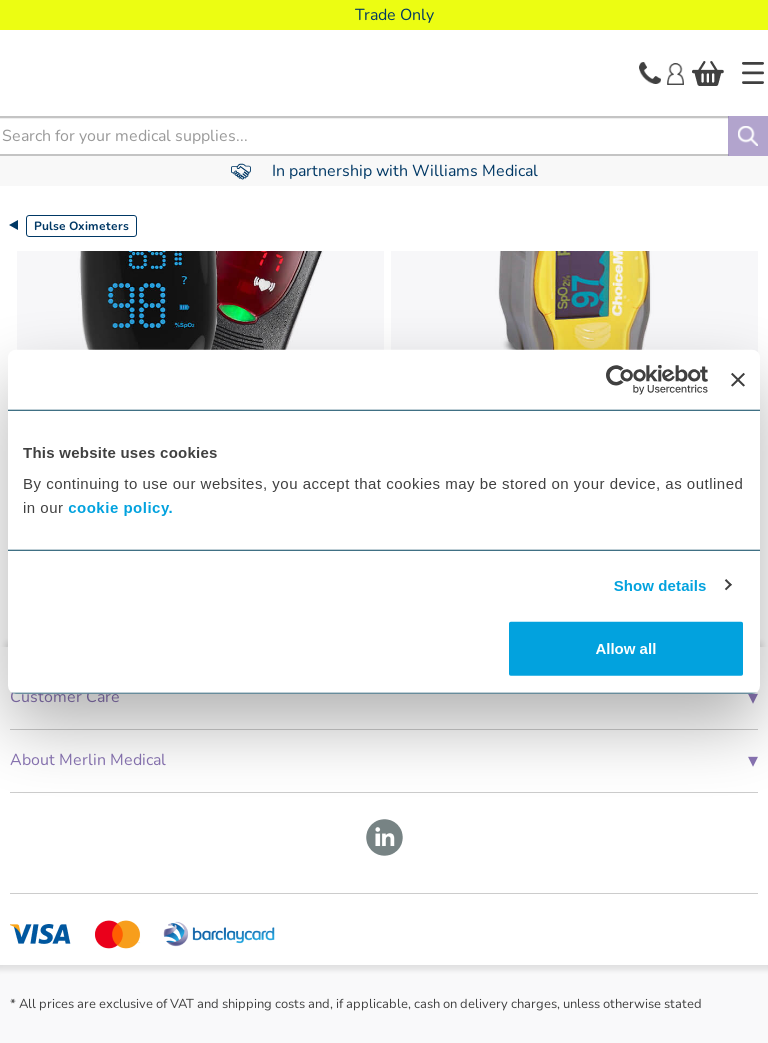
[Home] (753, 73)
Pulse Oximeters (81, 226)
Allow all (625, 648)
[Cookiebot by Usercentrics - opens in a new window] (620, 379)
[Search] (748, 136)
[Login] (675, 72)
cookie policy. (120, 507)
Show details (660, 584)
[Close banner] (738, 379)
